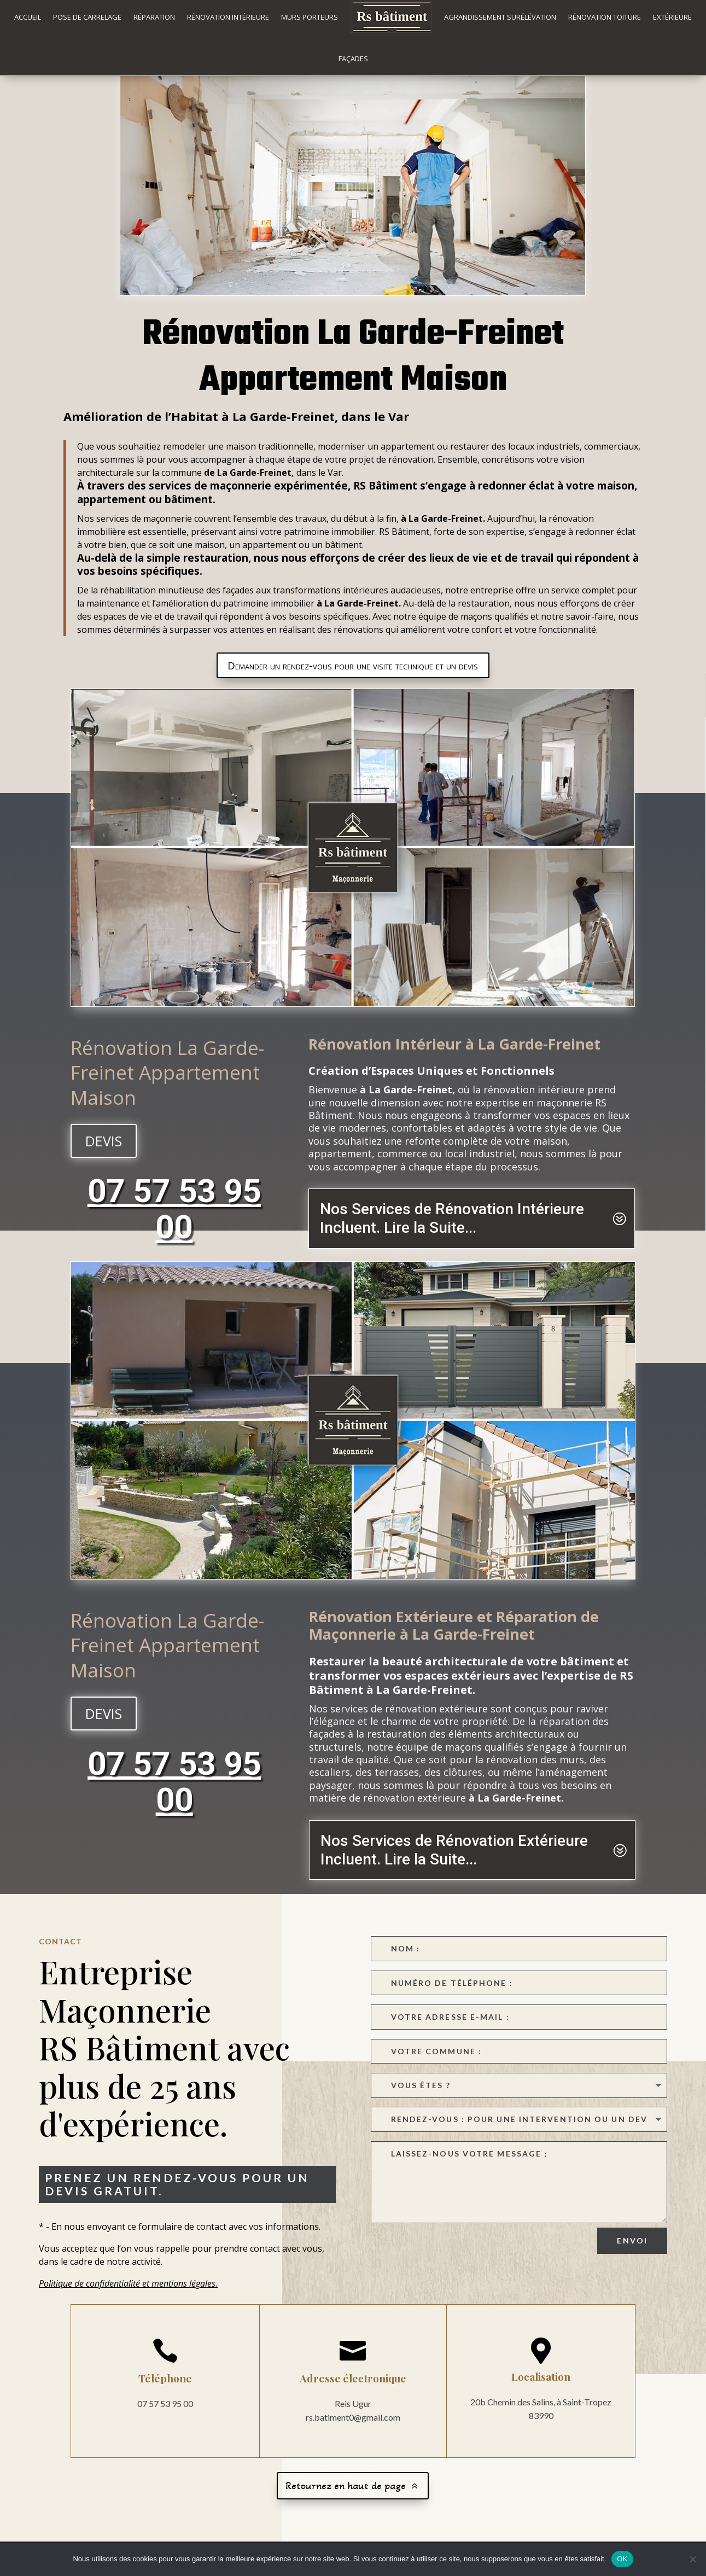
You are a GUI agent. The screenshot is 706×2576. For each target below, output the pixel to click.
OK (622, 2559)
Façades (353, 58)
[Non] (692, 2559)
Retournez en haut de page (345, 2498)
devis (103, 1154)
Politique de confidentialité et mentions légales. (128, 2297)
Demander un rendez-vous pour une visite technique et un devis (352, 679)
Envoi (632, 2253)
